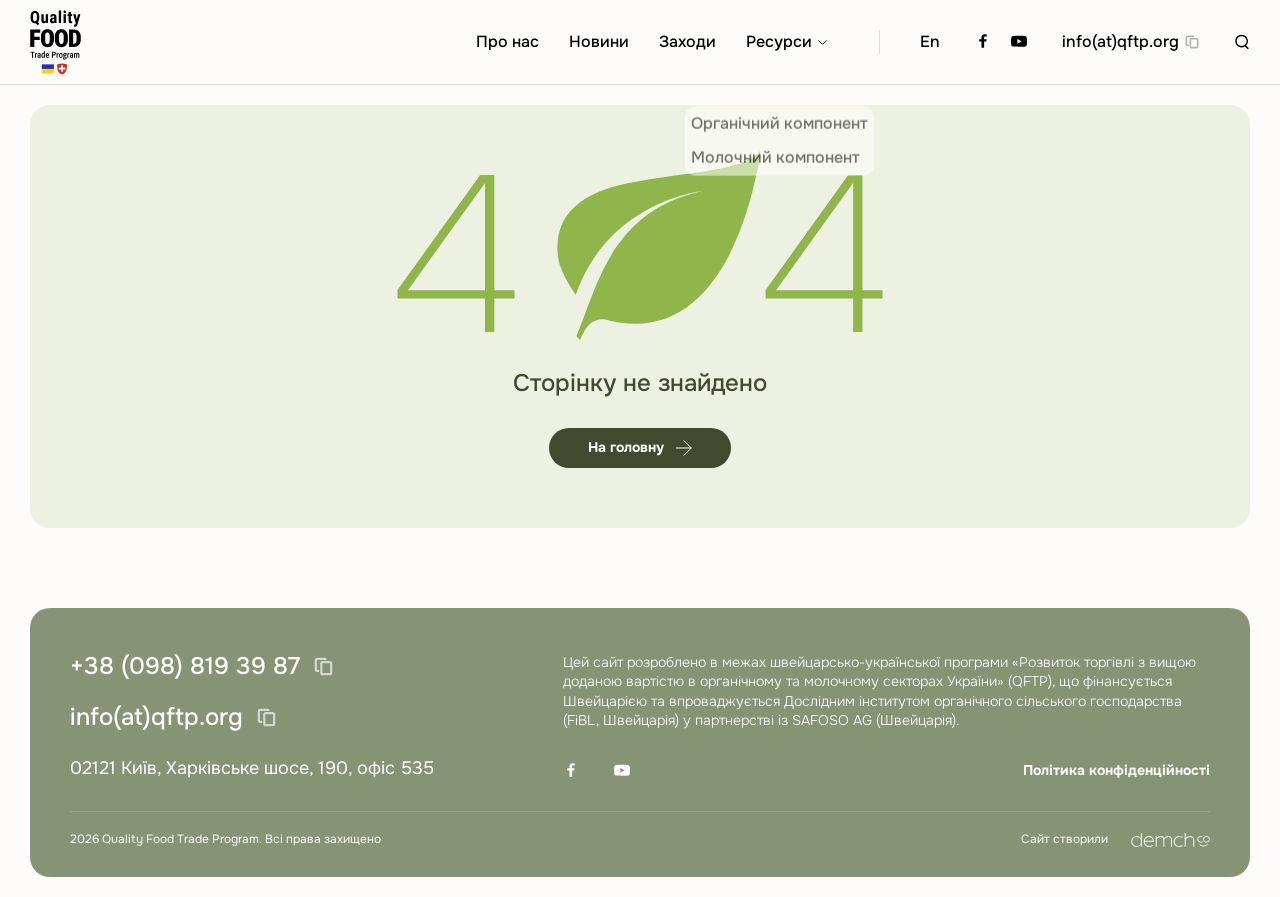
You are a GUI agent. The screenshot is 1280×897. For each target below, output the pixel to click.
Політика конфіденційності (1116, 770)
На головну (640, 447)
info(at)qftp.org (1120, 41)
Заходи (687, 41)
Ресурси (779, 41)
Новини (599, 41)
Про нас (507, 41)
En (930, 41)
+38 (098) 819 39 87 (185, 667)
